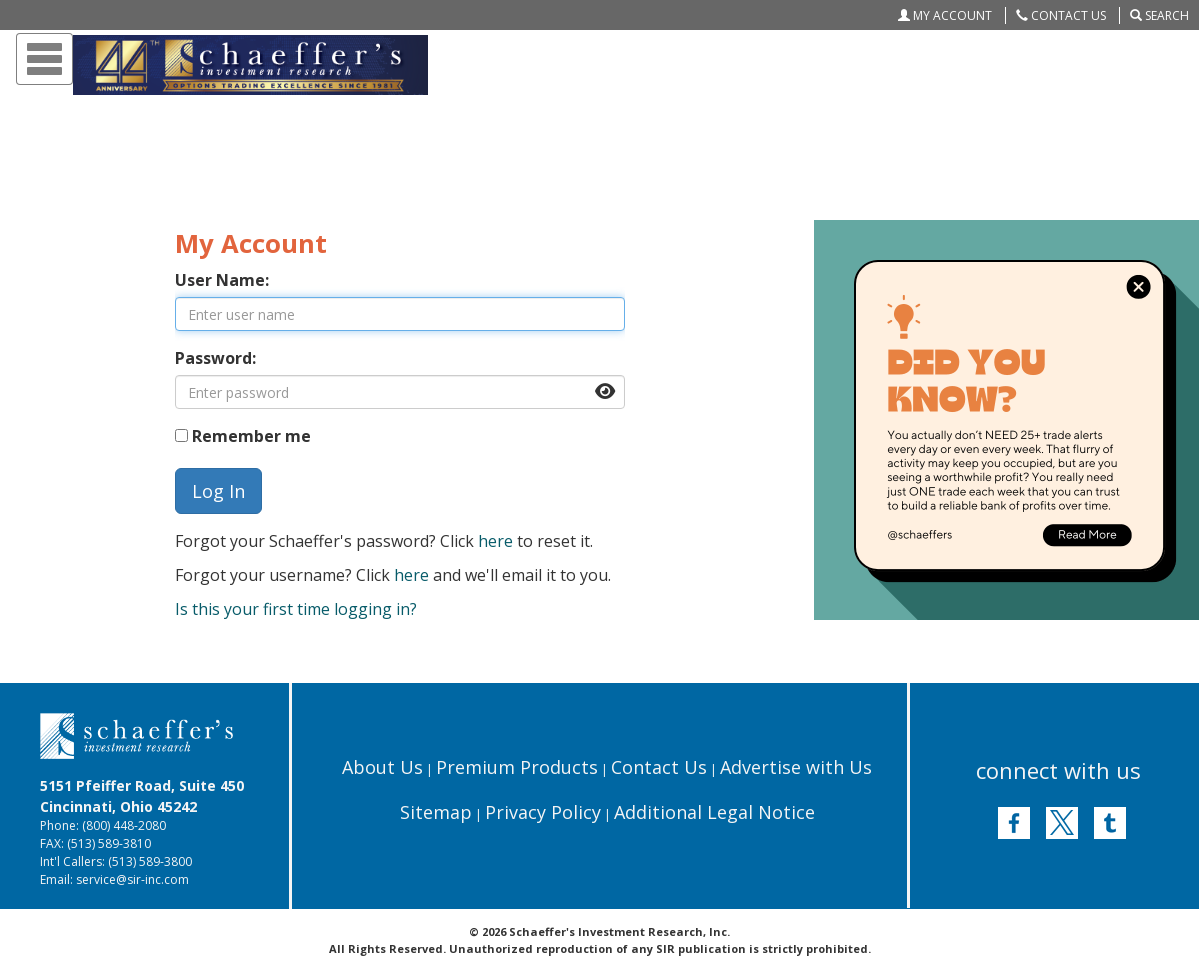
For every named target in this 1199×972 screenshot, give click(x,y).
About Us (382, 767)
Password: (215, 358)
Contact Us (659, 767)
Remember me (251, 436)
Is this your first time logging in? (296, 609)
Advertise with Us (796, 767)
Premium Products (517, 767)
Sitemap (436, 812)
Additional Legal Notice (714, 812)
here (495, 541)
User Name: (222, 280)
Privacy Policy (543, 812)
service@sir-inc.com (132, 879)
